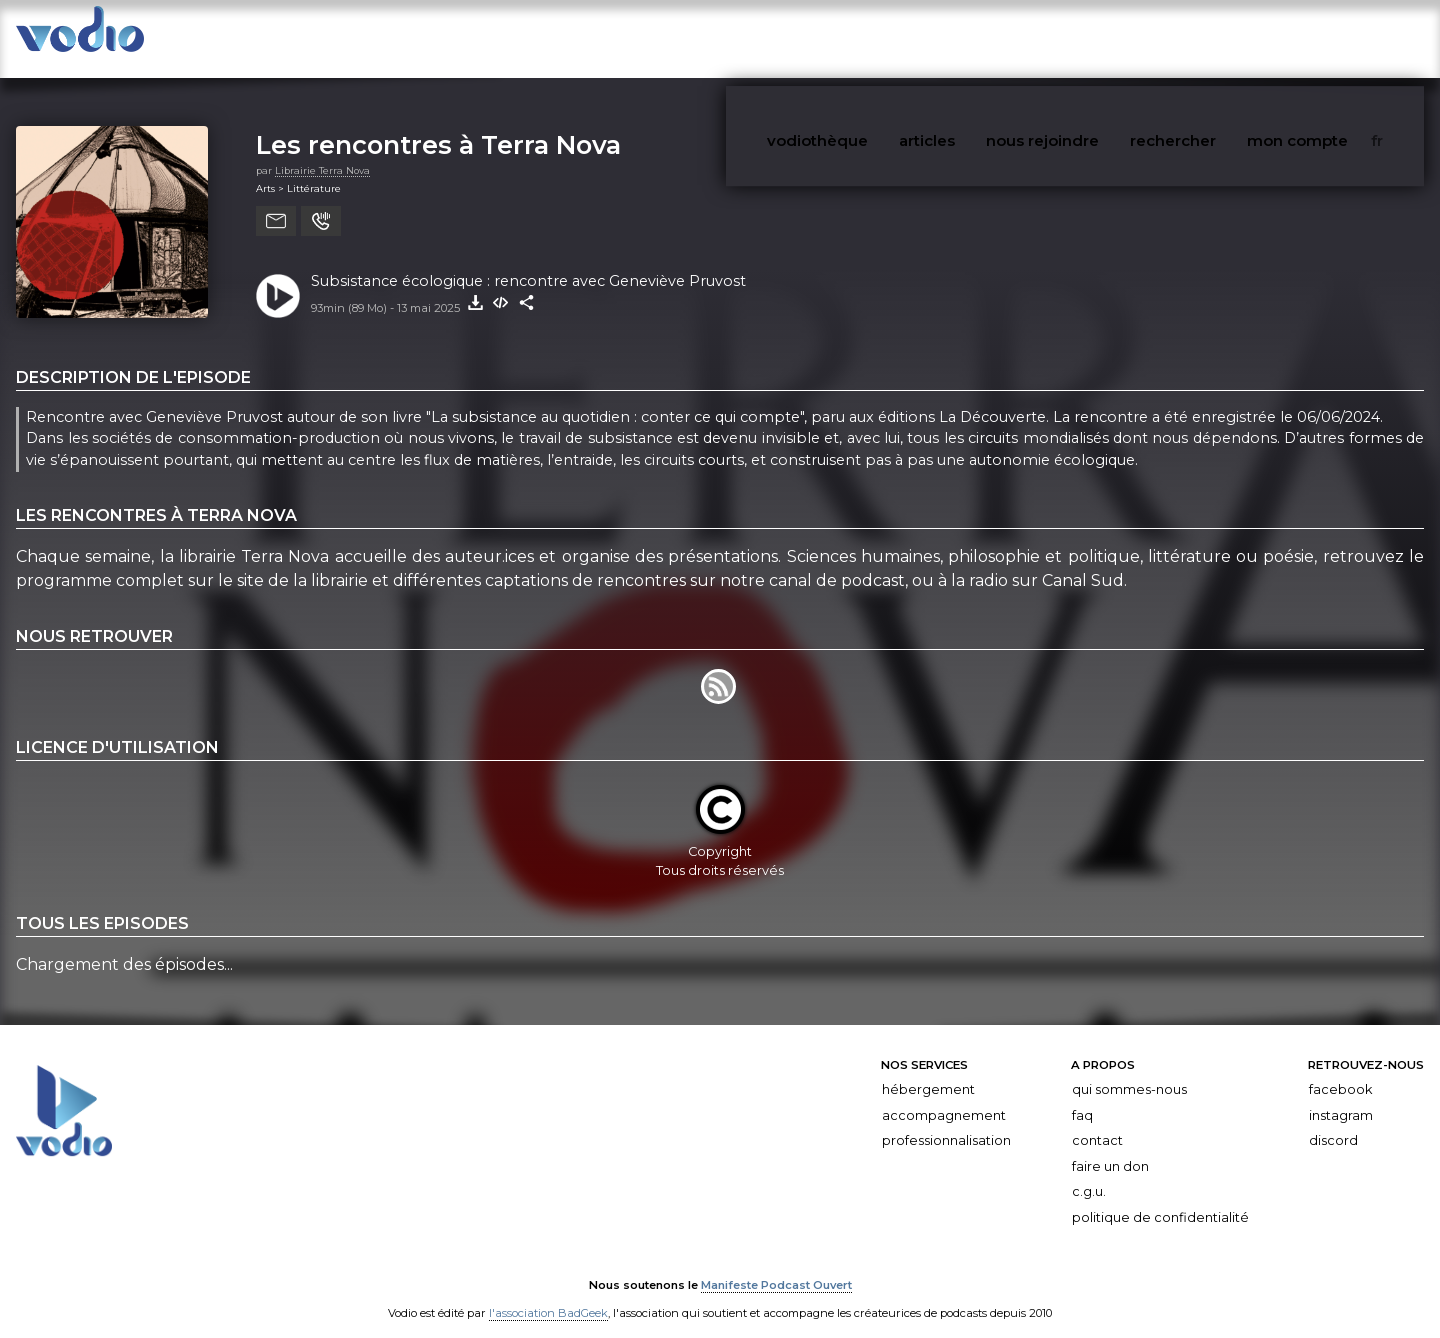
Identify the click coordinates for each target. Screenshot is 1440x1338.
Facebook (1340, 1070)
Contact (1097, 1121)
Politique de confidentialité (1160, 1198)
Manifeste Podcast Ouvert (776, 1266)
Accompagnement (944, 1096)
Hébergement (928, 1070)
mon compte (1339, 38)
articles (1012, 38)
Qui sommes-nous (1129, 1070)
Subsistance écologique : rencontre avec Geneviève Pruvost (528, 262)
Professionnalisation (946, 1121)
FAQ (1082, 1096)
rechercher (1230, 38)
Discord (1333, 1121)
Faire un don (1110, 1147)
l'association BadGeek (548, 1294)
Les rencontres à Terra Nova (438, 125)
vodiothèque (917, 38)
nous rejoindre (1114, 38)
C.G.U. (1089, 1172)
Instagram (1341, 1096)
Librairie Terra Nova (322, 151)
